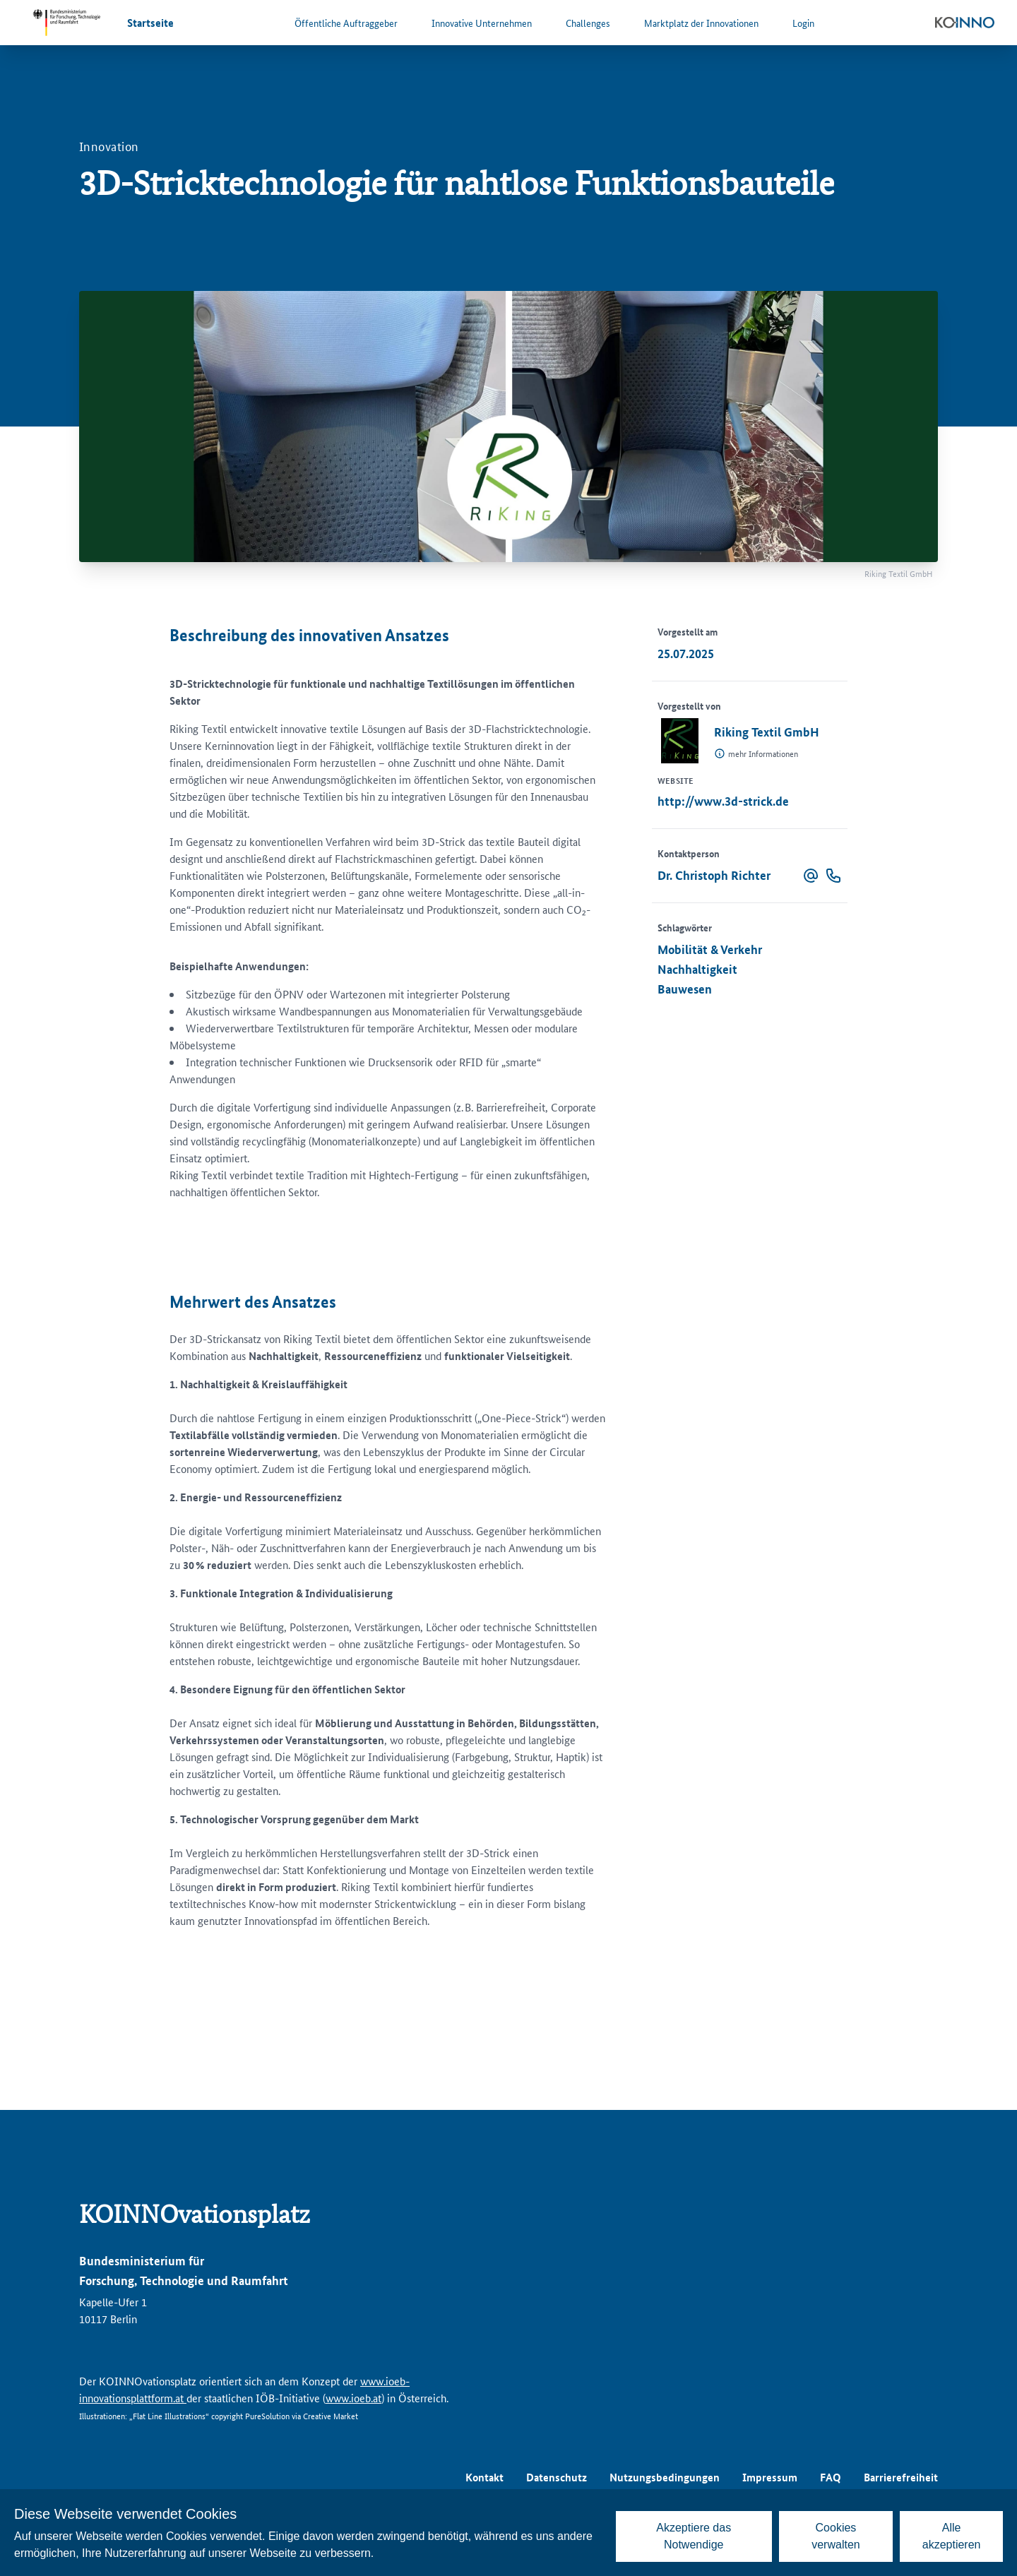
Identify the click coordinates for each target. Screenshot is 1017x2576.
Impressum (769, 2477)
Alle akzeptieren (951, 2536)
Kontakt (484, 2477)
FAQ (830, 2477)
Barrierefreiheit (901, 2477)
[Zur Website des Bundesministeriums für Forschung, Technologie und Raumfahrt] (66, 22)
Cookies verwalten (835, 2536)
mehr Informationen (763, 753)
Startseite (150, 22)
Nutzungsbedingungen (664, 2477)
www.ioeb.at (353, 2397)
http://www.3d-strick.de (723, 801)
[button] (810, 875)
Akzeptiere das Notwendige (693, 2536)
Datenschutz (556, 2477)
